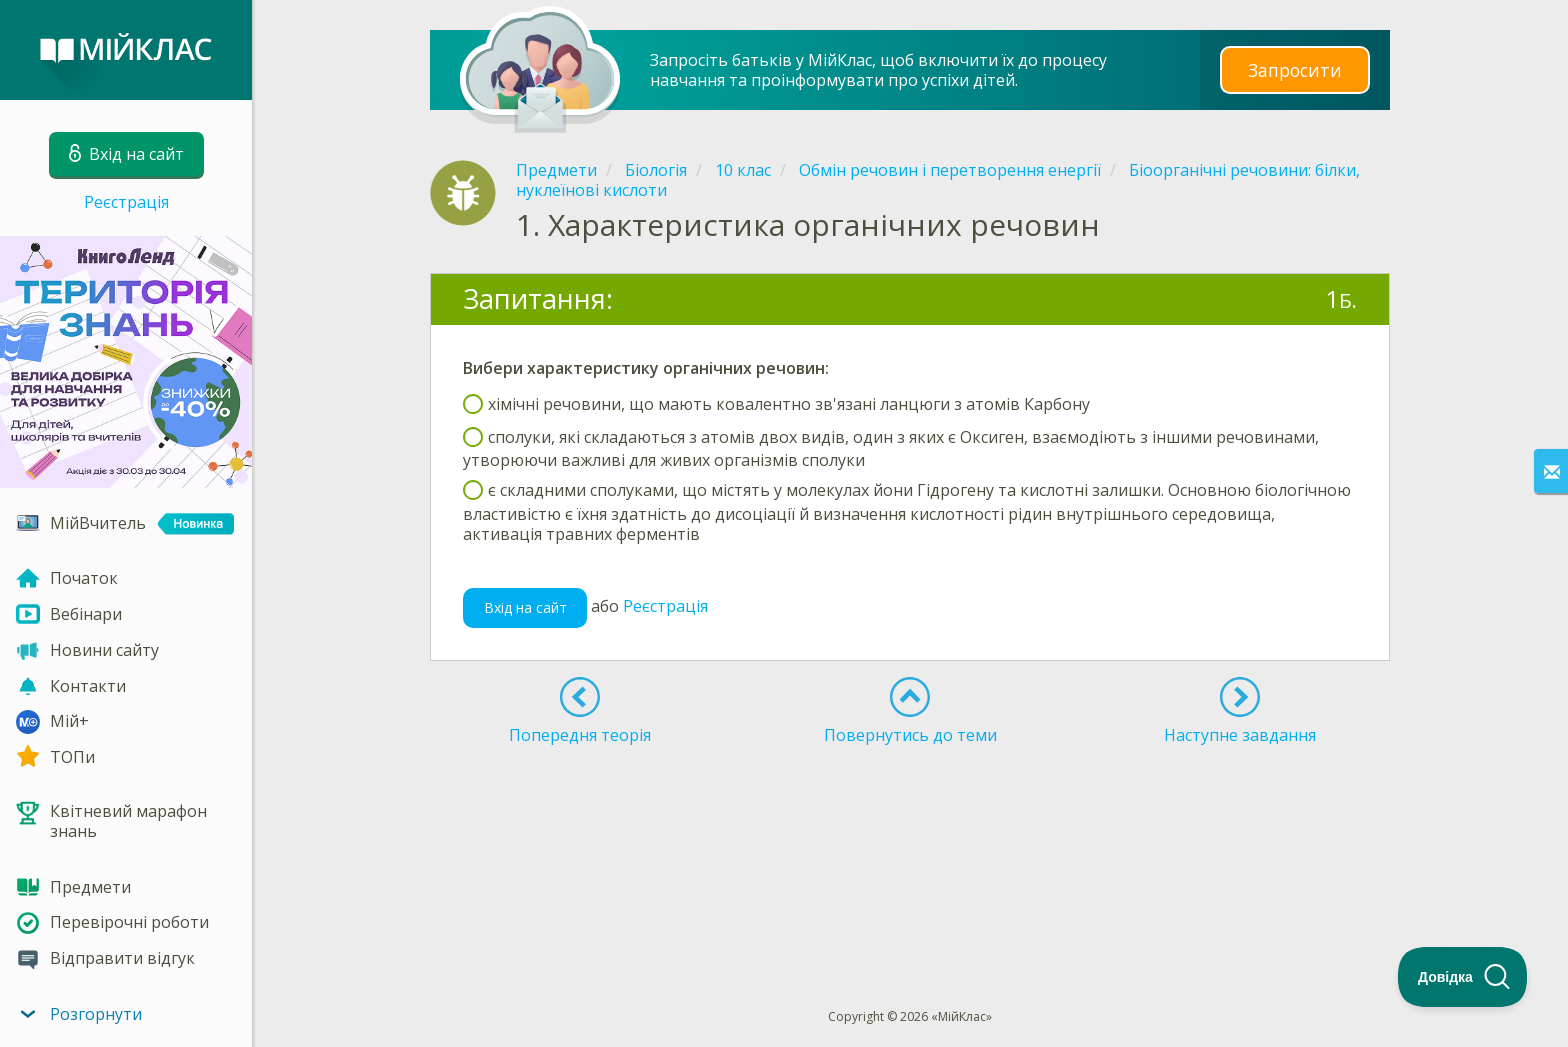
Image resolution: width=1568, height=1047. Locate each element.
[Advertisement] (910, 815)
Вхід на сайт (525, 607)
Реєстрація (126, 202)
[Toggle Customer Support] (1463, 977)
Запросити (1295, 69)
